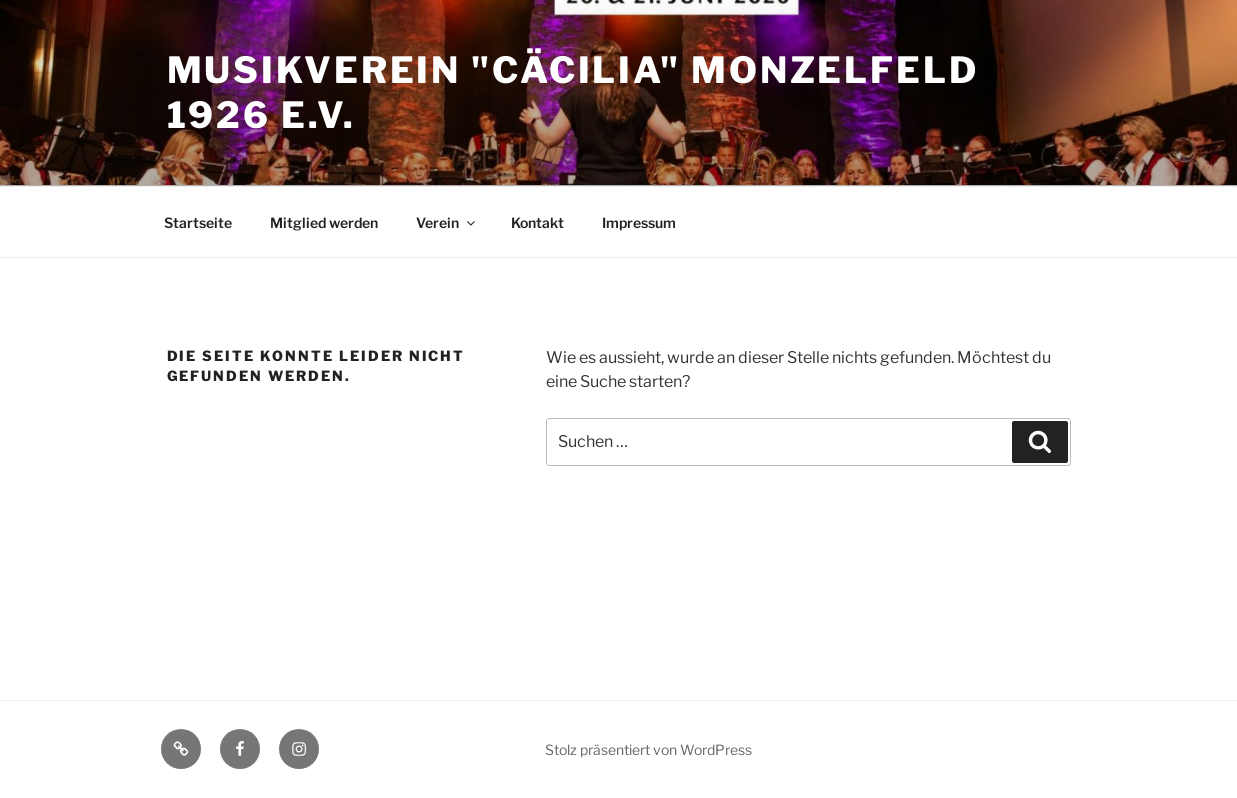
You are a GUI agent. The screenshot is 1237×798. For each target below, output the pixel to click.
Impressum (639, 222)
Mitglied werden (324, 222)
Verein (447, 222)
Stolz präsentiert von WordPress (648, 749)
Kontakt (537, 222)
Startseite (198, 222)
